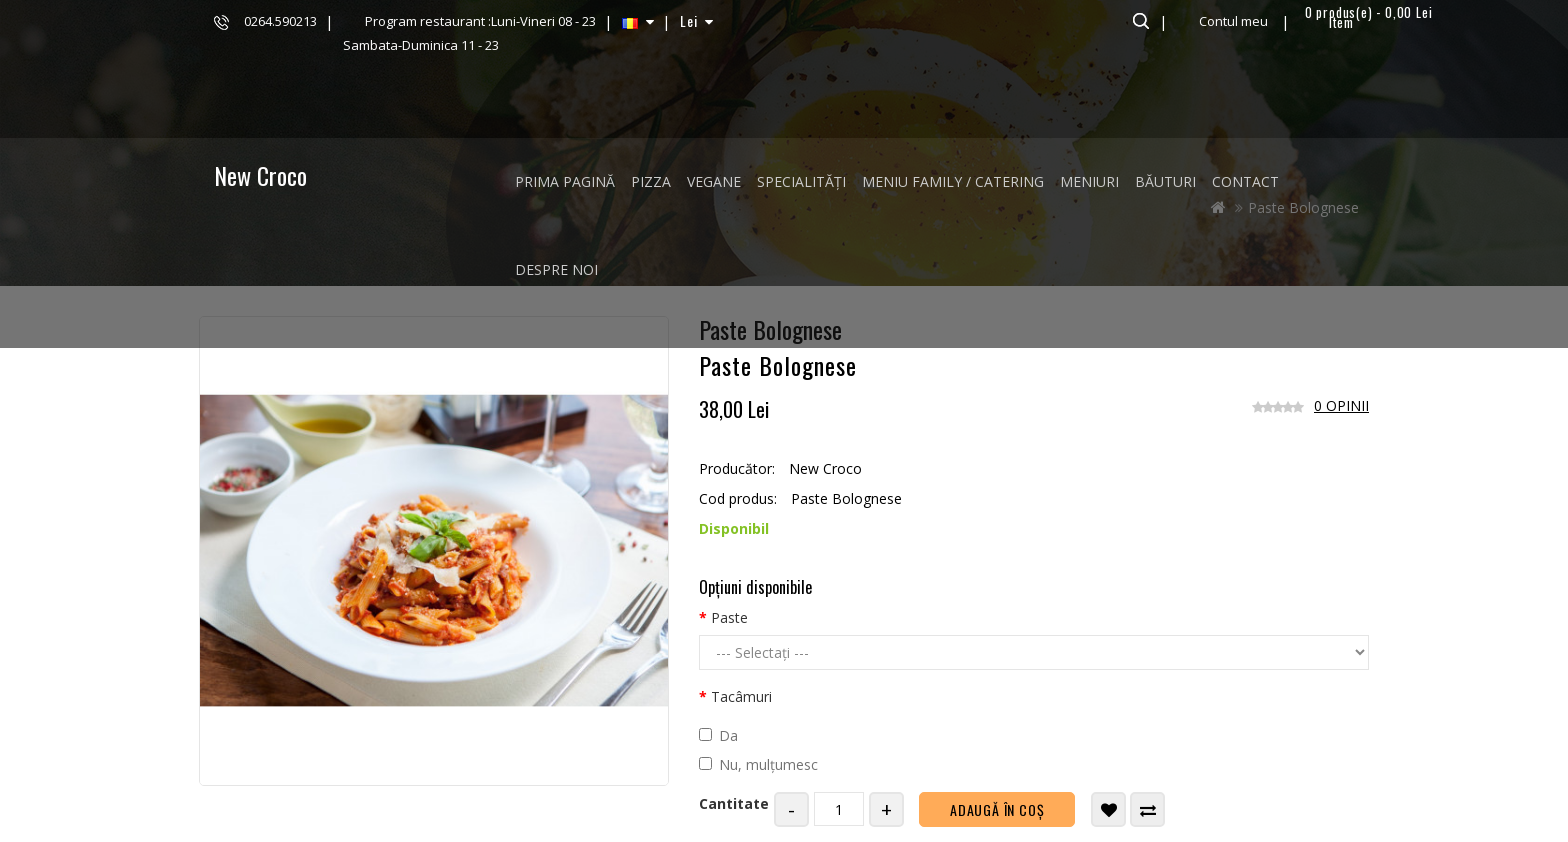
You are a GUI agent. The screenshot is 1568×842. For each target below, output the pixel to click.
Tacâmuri (741, 696)
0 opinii (1341, 405)
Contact (1245, 181)
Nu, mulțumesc (758, 764)
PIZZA (651, 181)
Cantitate (734, 803)
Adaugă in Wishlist (1109, 810)
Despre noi (556, 269)
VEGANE (714, 181)
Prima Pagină (565, 181)
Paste (729, 617)
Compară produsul (1148, 810)
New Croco (260, 175)
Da (718, 735)
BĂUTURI (1165, 181)
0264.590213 (280, 21)
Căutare (1138, 21)
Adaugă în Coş (997, 809)
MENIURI (1089, 181)
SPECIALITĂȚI (801, 181)
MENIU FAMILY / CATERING (953, 181)
